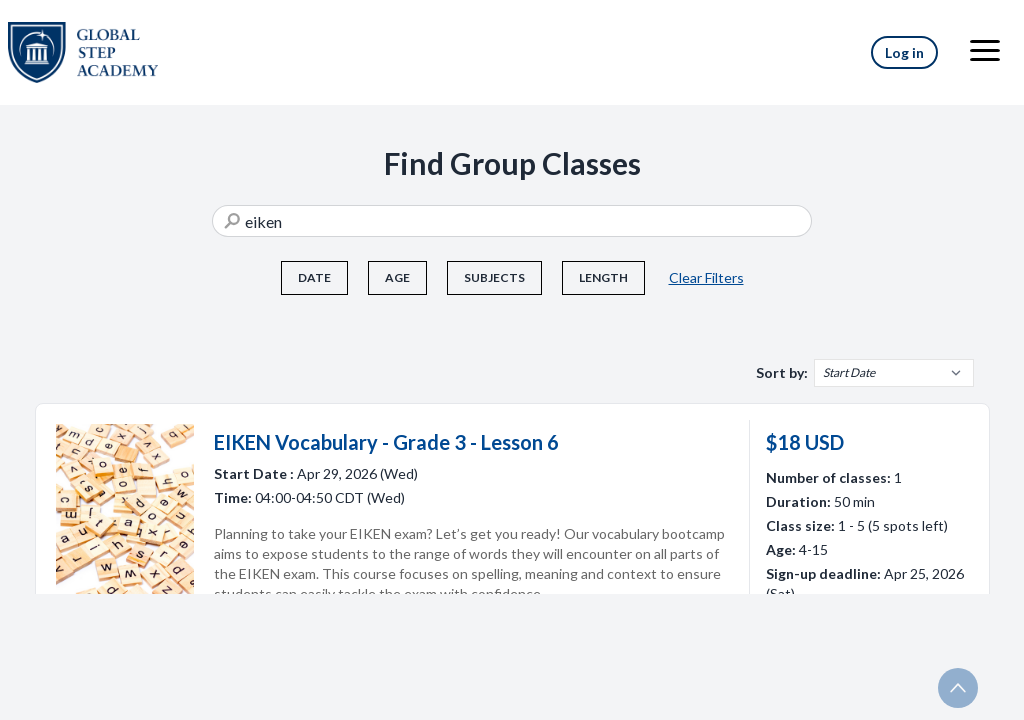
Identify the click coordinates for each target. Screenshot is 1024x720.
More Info (859, 641)
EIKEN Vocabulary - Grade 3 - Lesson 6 (386, 442)
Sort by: (782, 372)
